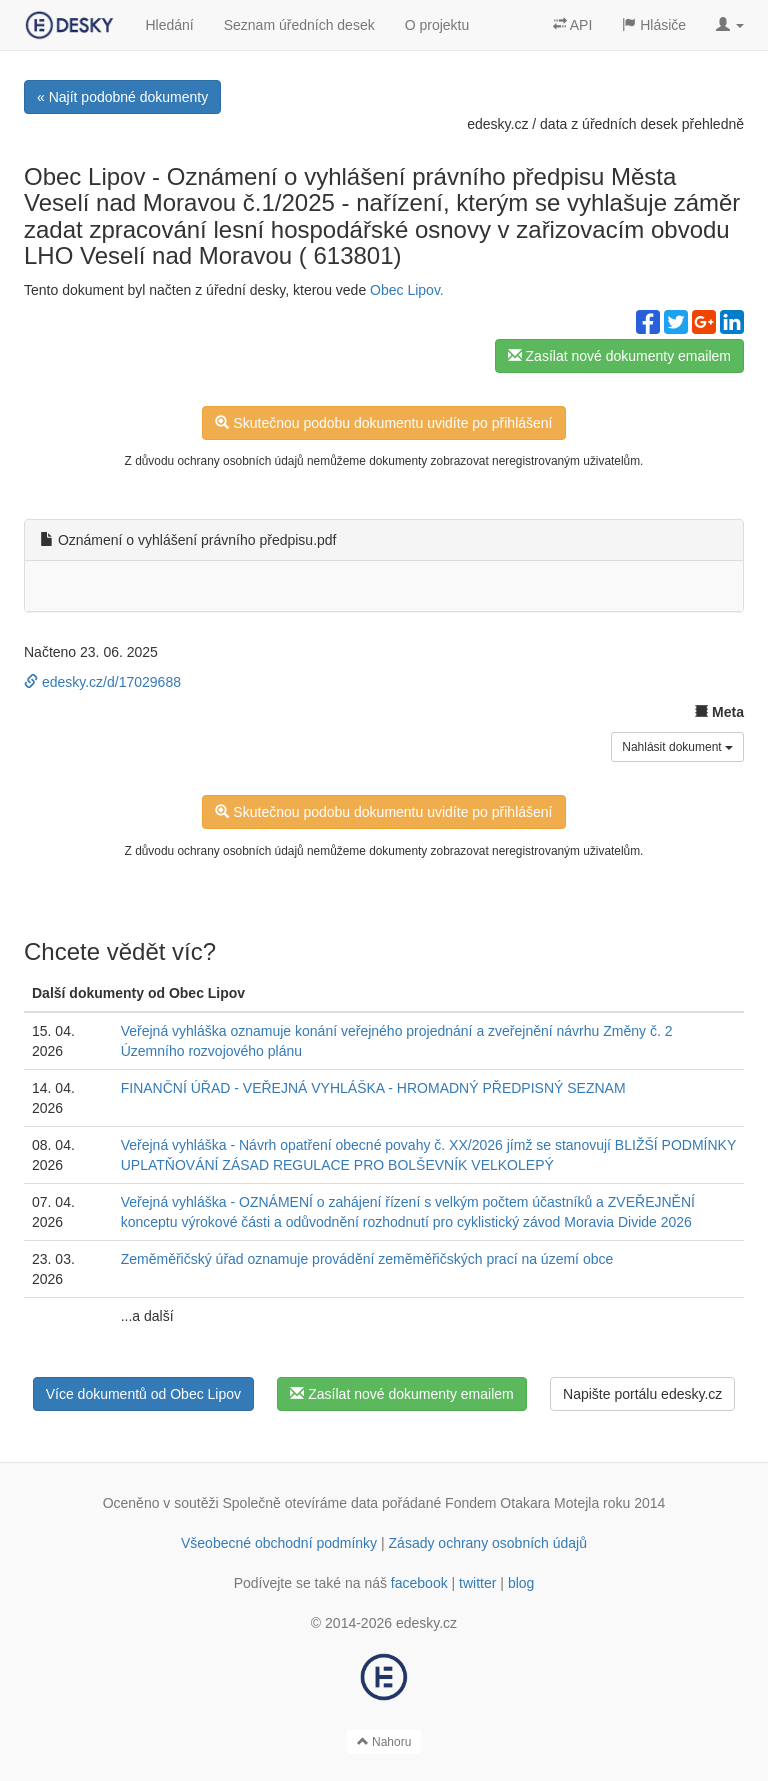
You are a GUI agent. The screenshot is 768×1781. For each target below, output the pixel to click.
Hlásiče (654, 25)
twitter (477, 1583)
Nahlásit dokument (677, 747)
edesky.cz (497, 124)
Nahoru (384, 1742)
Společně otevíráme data (301, 1503)
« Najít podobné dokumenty (122, 97)
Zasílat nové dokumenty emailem (619, 356)
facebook (419, 1583)
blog (521, 1583)
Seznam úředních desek (299, 25)
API (573, 25)
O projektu (437, 25)
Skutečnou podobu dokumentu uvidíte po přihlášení (383, 423)
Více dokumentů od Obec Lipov (143, 1394)
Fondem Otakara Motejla (522, 1503)
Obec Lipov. (407, 290)
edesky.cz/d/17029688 (102, 682)
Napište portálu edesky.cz (642, 1394)
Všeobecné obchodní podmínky (279, 1543)
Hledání (169, 25)
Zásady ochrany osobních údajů (488, 1543)
